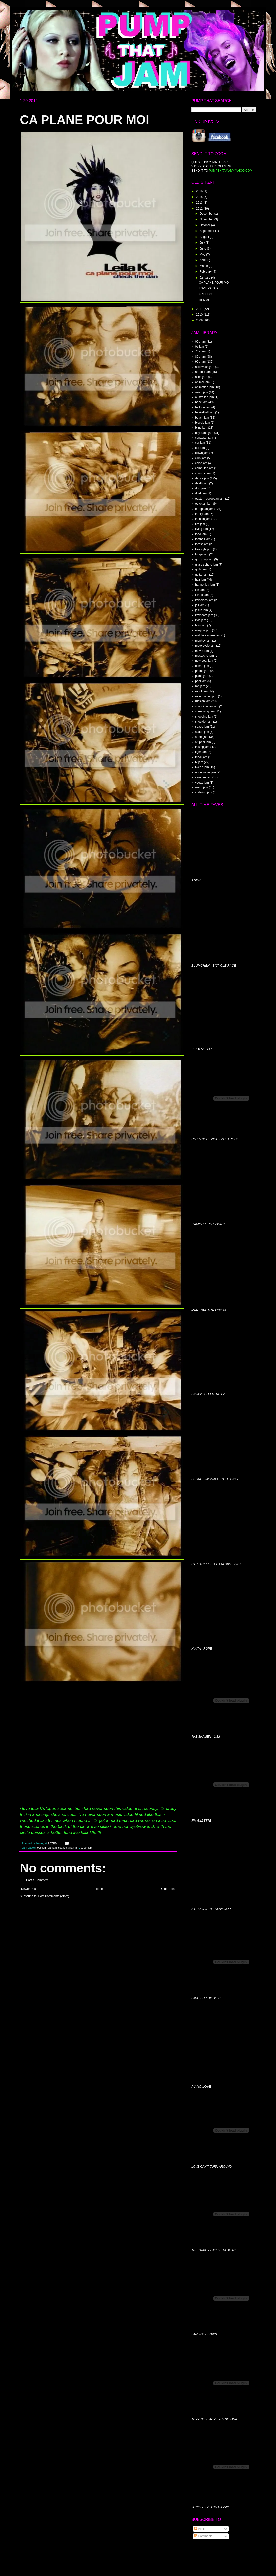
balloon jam (202, 407)
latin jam (200, 625)
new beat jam (204, 660)
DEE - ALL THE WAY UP (209, 1309)
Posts (199, 2529)
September (207, 231)
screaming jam (205, 711)
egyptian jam (203, 503)
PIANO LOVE (201, 2086)
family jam (202, 514)
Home (99, 1889)
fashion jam (202, 519)
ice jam (200, 590)
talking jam (202, 747)
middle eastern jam (207, 635)
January (205, 277)
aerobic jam (203, 372)
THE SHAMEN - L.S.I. (206, 1736)
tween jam (202, 767)
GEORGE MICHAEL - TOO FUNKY (215, 1479)
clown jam (201, 453)
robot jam (201, 691)
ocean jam (202, 666)
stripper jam (203, 742)
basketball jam (204, 412)
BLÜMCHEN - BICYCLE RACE (213, 965)
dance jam (202, 478)
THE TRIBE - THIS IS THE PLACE (214, 2250)
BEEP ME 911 (201, 1049)
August (205, 237)
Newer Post (29, 1889)
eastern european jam (209, 498)
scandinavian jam (68, 1847)
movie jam (202, 651)
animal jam (202, 382)
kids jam (200, 620)
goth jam (201, 569)
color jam (201, 463)
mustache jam (204, 655)
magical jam (203, 630)
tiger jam (201, 752)
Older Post (168, 1889)
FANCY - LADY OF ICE (206, 1998)
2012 (200, 208)
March (204, 266)
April (203, 260)
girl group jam (204, 559)
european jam (204, 509)
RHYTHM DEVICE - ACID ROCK (215, 1139)
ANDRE (197, 880)
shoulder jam (203, 721)
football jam (202, 539)
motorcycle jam (205, 645)
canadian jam (204, 437)
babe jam (201, 402)
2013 (200, 202)
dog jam (200, 488)
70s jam (200, 351)
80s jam (200, 356)
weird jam (201, 787)
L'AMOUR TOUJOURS (208, 1224)
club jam (200, 458)
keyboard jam (204, 615)
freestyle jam (203, 549)
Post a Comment (37, 1880)
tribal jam (201, 757)
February (206, 271)
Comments (203, 2536)
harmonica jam (205, 584)
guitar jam (201, 574)
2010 (200, 314)
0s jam (199, 346)
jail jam (199, 605)
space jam (202, 726)
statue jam (202, 732)
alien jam (201, 377)
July (203, 242)
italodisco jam (204, 600)
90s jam (41, 1847)
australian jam (204, 397)
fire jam (200, 524)
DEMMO (204, 300)
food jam (201, 534)
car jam (52, 1847)
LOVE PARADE (209, 288)
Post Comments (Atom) (53, 1896)
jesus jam (201, 610)
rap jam (200, 686)
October (205, 225)
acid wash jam (204, 367)
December (207, 213)
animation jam (204, 387)
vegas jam (202, 782)
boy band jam (204, 433)
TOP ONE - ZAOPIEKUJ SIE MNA (214, 2419)
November (207, 219)
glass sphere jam (206, 564)
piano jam (201, 676)
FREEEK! (205, 294)
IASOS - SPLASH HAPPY (210, 2507)
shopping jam (204, 716)
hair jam (200, 579)
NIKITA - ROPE (201, 1648)
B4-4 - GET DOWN (204, 2334)
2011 (200, 309)
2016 (200, 191)
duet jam (201, 493)
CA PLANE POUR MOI (214, 282)
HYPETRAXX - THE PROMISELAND (216, 1564)
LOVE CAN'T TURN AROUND (211, 2166)
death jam (201, 483)
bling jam (201, 427)
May (203, 254)
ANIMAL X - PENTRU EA (208, 1394)
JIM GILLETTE (201, 1820)
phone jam (202, 671)
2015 (200, 197)
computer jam (204, 468)
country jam (203, 473)
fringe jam (201, 554)
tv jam (199, 762)
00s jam (200, 341)
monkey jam (203, 640)
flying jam (201, 529)
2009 (200, 320)
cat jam (200, 448)
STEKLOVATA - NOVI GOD (211, 1909)
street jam (86, 1847)
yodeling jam (203, 792)
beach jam (202, 417)
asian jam (201, 392)
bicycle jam (202, 422)
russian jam (202, 701)
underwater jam (205, 772)
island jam (202, 595)
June (203, 248)
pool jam (200, 681)
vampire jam (203, 777)
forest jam (201, 544)
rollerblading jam (206, 696)
